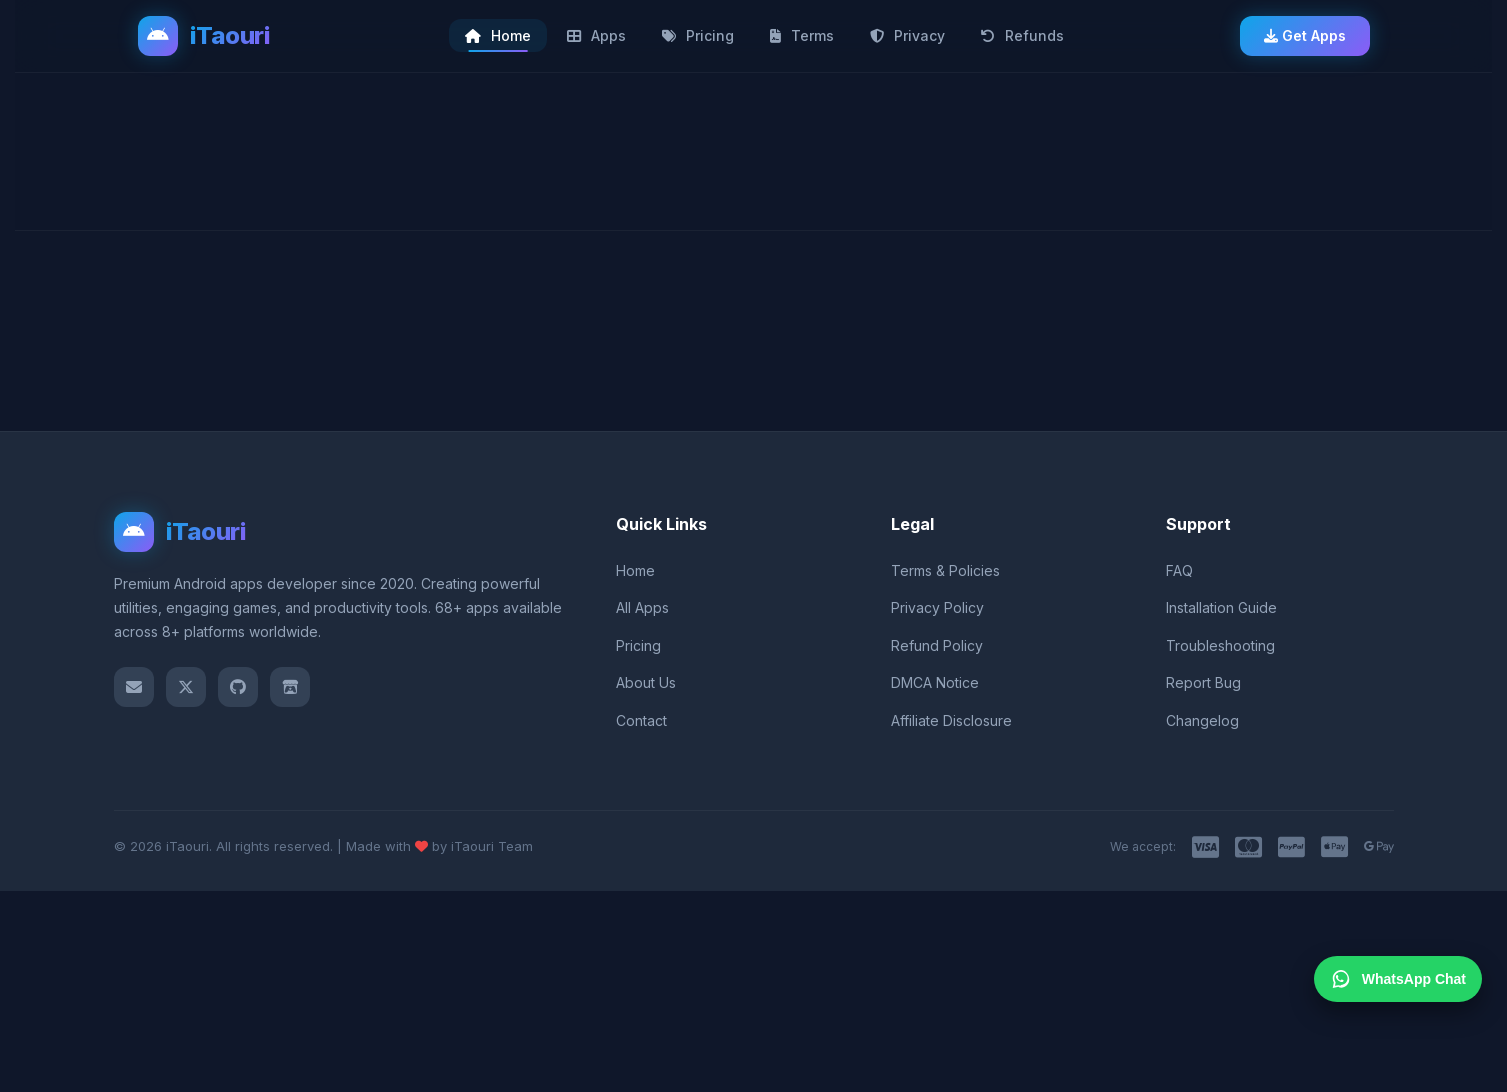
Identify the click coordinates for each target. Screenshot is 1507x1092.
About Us (646, 682)
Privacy (907, 35)
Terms (802, 35)
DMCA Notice (935, 682)
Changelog (1202, 720)
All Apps (642, 607)
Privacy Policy (937, 607)
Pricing (698, 35)
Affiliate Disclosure (951, 720)
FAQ (1179, 570)
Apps (596, 35)
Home (498, 35)
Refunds (1022, 35)
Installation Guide (1221, 607)
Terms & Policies (945, 570)
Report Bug (1203, 682)
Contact (641, 720)
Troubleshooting (1220, 645)
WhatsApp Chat (1398, 979)
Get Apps (1305, 35)
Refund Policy (937, 645)
